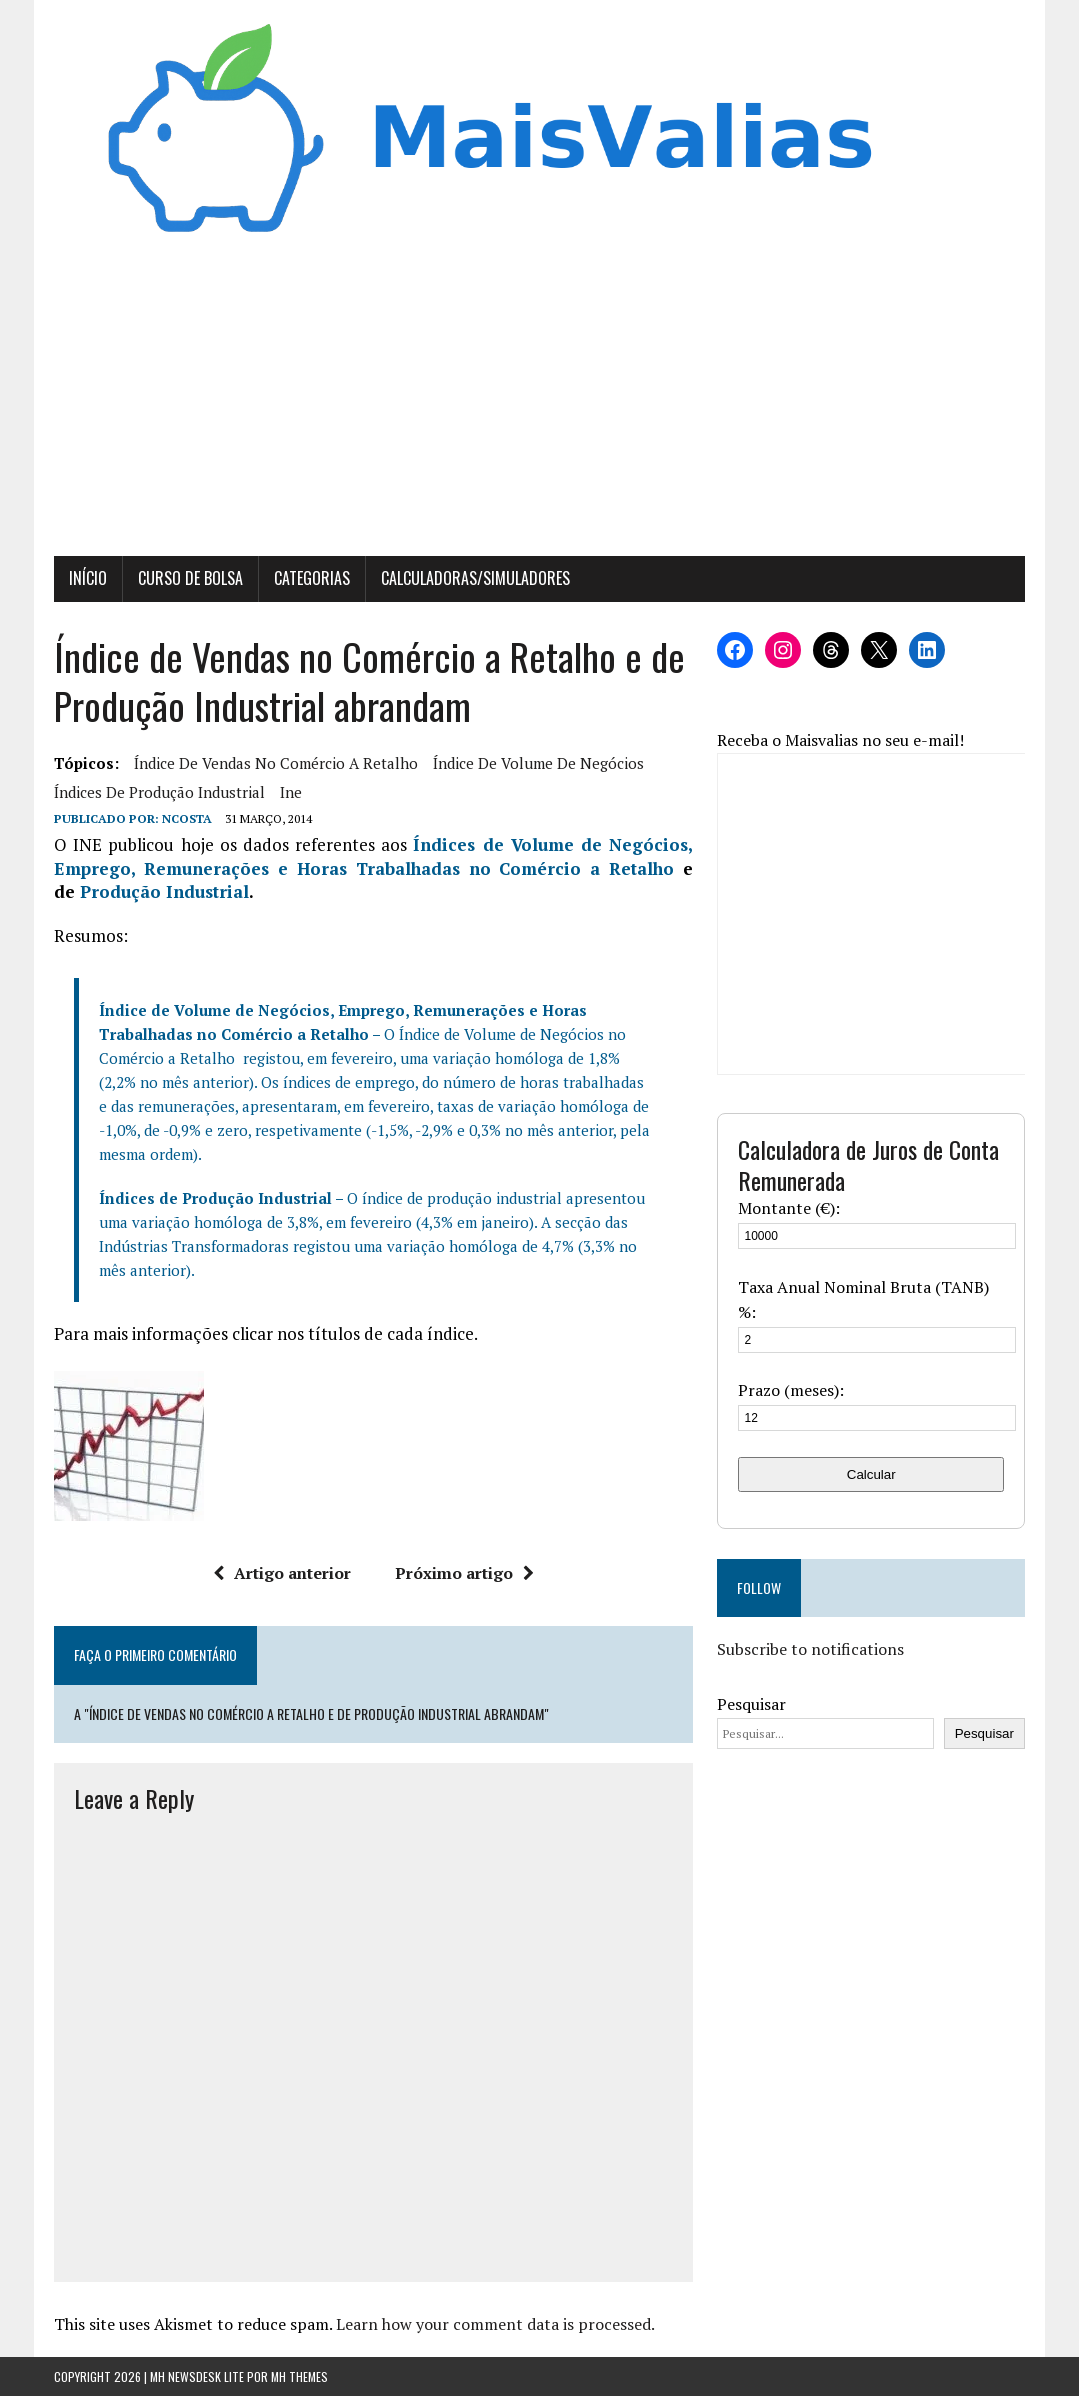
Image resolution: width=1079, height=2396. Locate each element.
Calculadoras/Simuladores (475, 578)
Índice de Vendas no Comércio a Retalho (276, 763)
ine (291, 792)
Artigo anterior (282, 1573)
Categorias (312, 578)
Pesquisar (751, 1704)
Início (88, 578)
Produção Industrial (164, 891)
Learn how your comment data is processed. (495, 2324)
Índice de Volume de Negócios (538, 763)
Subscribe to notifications (810, 1649)
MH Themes (299, 2376)
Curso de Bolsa (190, 578)
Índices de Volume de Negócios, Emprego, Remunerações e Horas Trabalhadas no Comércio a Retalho (373, 856)
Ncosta (187, 818)
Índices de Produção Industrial (159, 792)
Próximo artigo (464, 1573)
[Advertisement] (539, 406)
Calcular (871, 1474)
